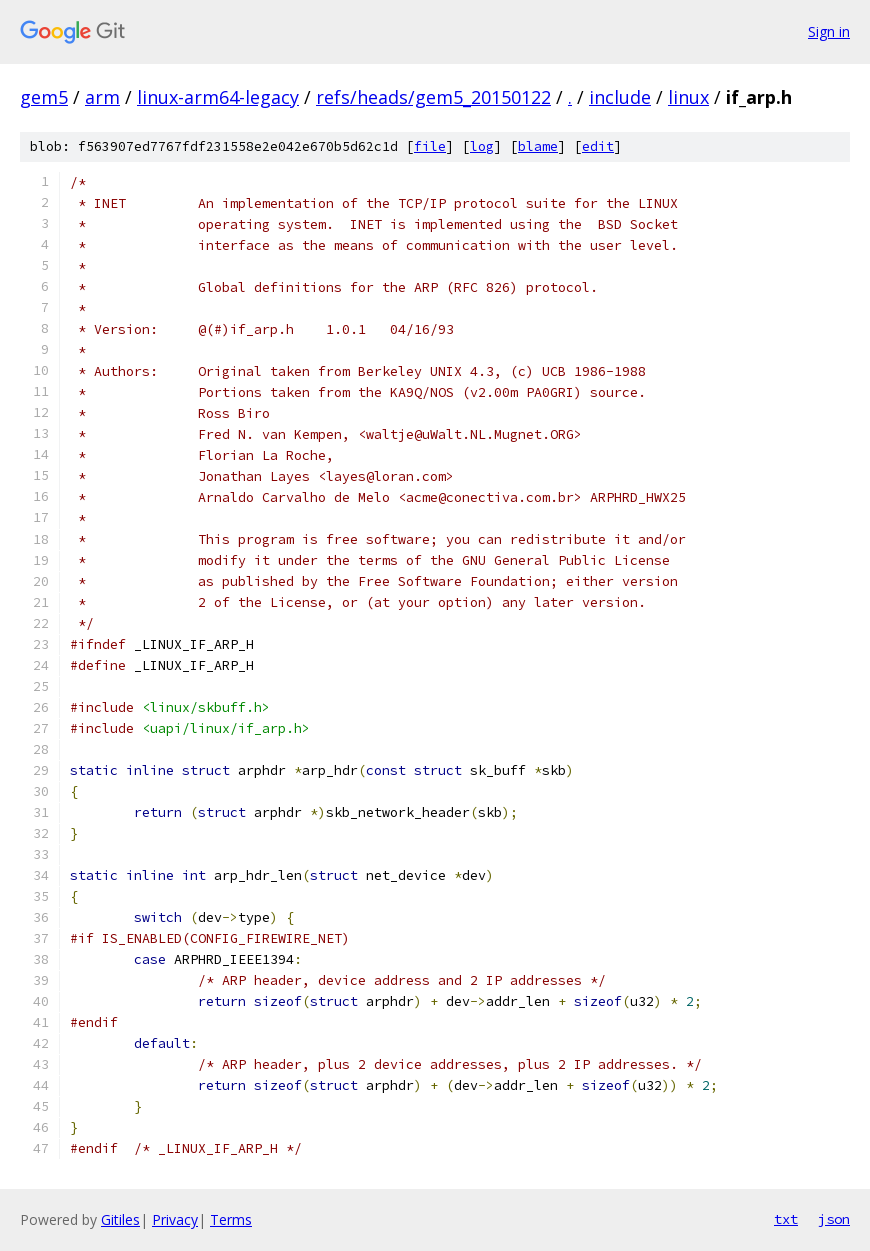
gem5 (44, 97)
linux (688, 97)
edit (598, 146)
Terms (231, 1219)
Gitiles (120, 1219)
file (430, 146)
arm (102, 97)
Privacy (175, 1219)
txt (786, 1219)
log (482, 146)
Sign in (829, 31)
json (834, 1219)
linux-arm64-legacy (218, 97)
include (620, 97)
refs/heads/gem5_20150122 (433, 97)
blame (538, 146)
